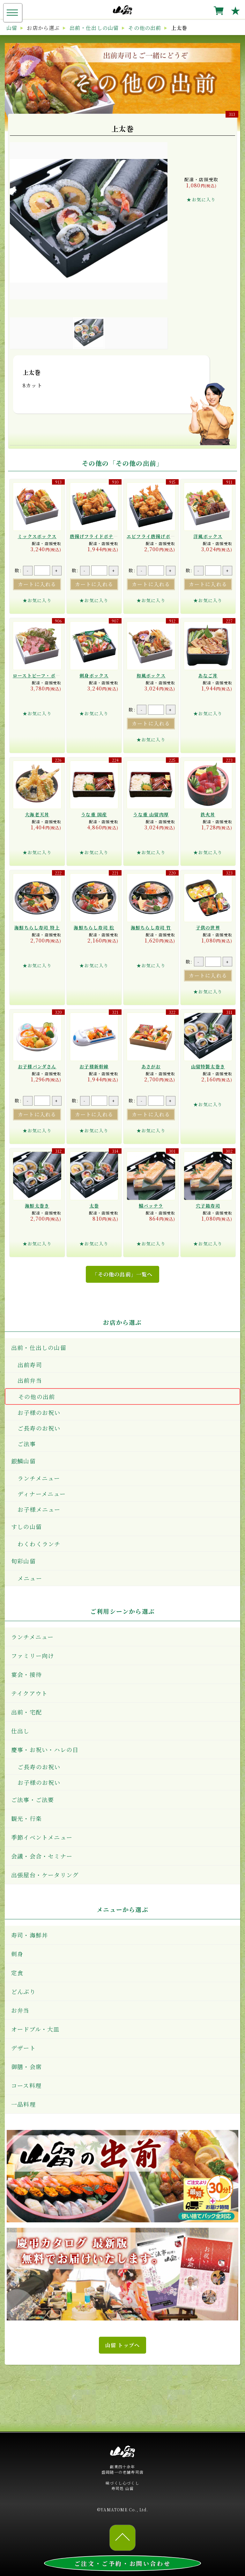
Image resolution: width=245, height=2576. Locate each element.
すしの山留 (26, 1526)
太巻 (94, 1205)
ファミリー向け (32, 1655)
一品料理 (23, 2104)
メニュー (30, 1578)
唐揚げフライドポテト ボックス (104, 536)
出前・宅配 (26, 1712)
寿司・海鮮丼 (29, 1935)
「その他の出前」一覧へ (122, 1274)
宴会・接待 (26, 1674)
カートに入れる (37, 584)
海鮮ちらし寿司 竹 (151, 927)
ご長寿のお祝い (39, 1428)
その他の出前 (36, 1396)
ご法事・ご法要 (32, 1799)
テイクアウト (29, 1693)
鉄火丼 (208, 814)
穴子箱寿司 (208, 1205)
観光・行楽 (26, 1818)
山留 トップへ (122, 2345)
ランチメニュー (39, 1478)
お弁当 (20, 2010)
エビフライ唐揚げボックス (156, 536)
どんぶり (23, 1991)
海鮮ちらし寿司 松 (94, 927)
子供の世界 (208, 927)
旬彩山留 (23, 1561)
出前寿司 (30, 1364)
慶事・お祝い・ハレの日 (44, 1749)
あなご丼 (208, 675)
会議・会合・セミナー (41, 1856)
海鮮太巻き (37, 1205)
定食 (17, 1972)
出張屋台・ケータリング (44, 1875)
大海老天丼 (37, 814)
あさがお (151, 1066)
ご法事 (27, 1444)
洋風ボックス (207, 536)
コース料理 (26, 2085)
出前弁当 (30, 1380)
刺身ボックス (93, 675)
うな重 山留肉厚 (151, 814)
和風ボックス (151, 675)
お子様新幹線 (93, 1066)
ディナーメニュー (42, 1494)
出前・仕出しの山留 (38, 1347)
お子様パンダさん (37, 1066)
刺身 (17, 1954)
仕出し (20, 1731)
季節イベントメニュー (41, 1837)
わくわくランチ (39, 1544)
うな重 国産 (94, 814)
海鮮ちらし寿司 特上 (37, 927)
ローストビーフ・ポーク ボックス (49, 675)
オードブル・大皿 (35, 2029)
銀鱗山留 (23, 1461)
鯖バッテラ (151, 1205)
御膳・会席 (26, 2066)
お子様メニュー (39, 1509)
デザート (23, 2048)
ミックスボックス (37, 536)
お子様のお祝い (39, 1412)
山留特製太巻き (208, 1066)
